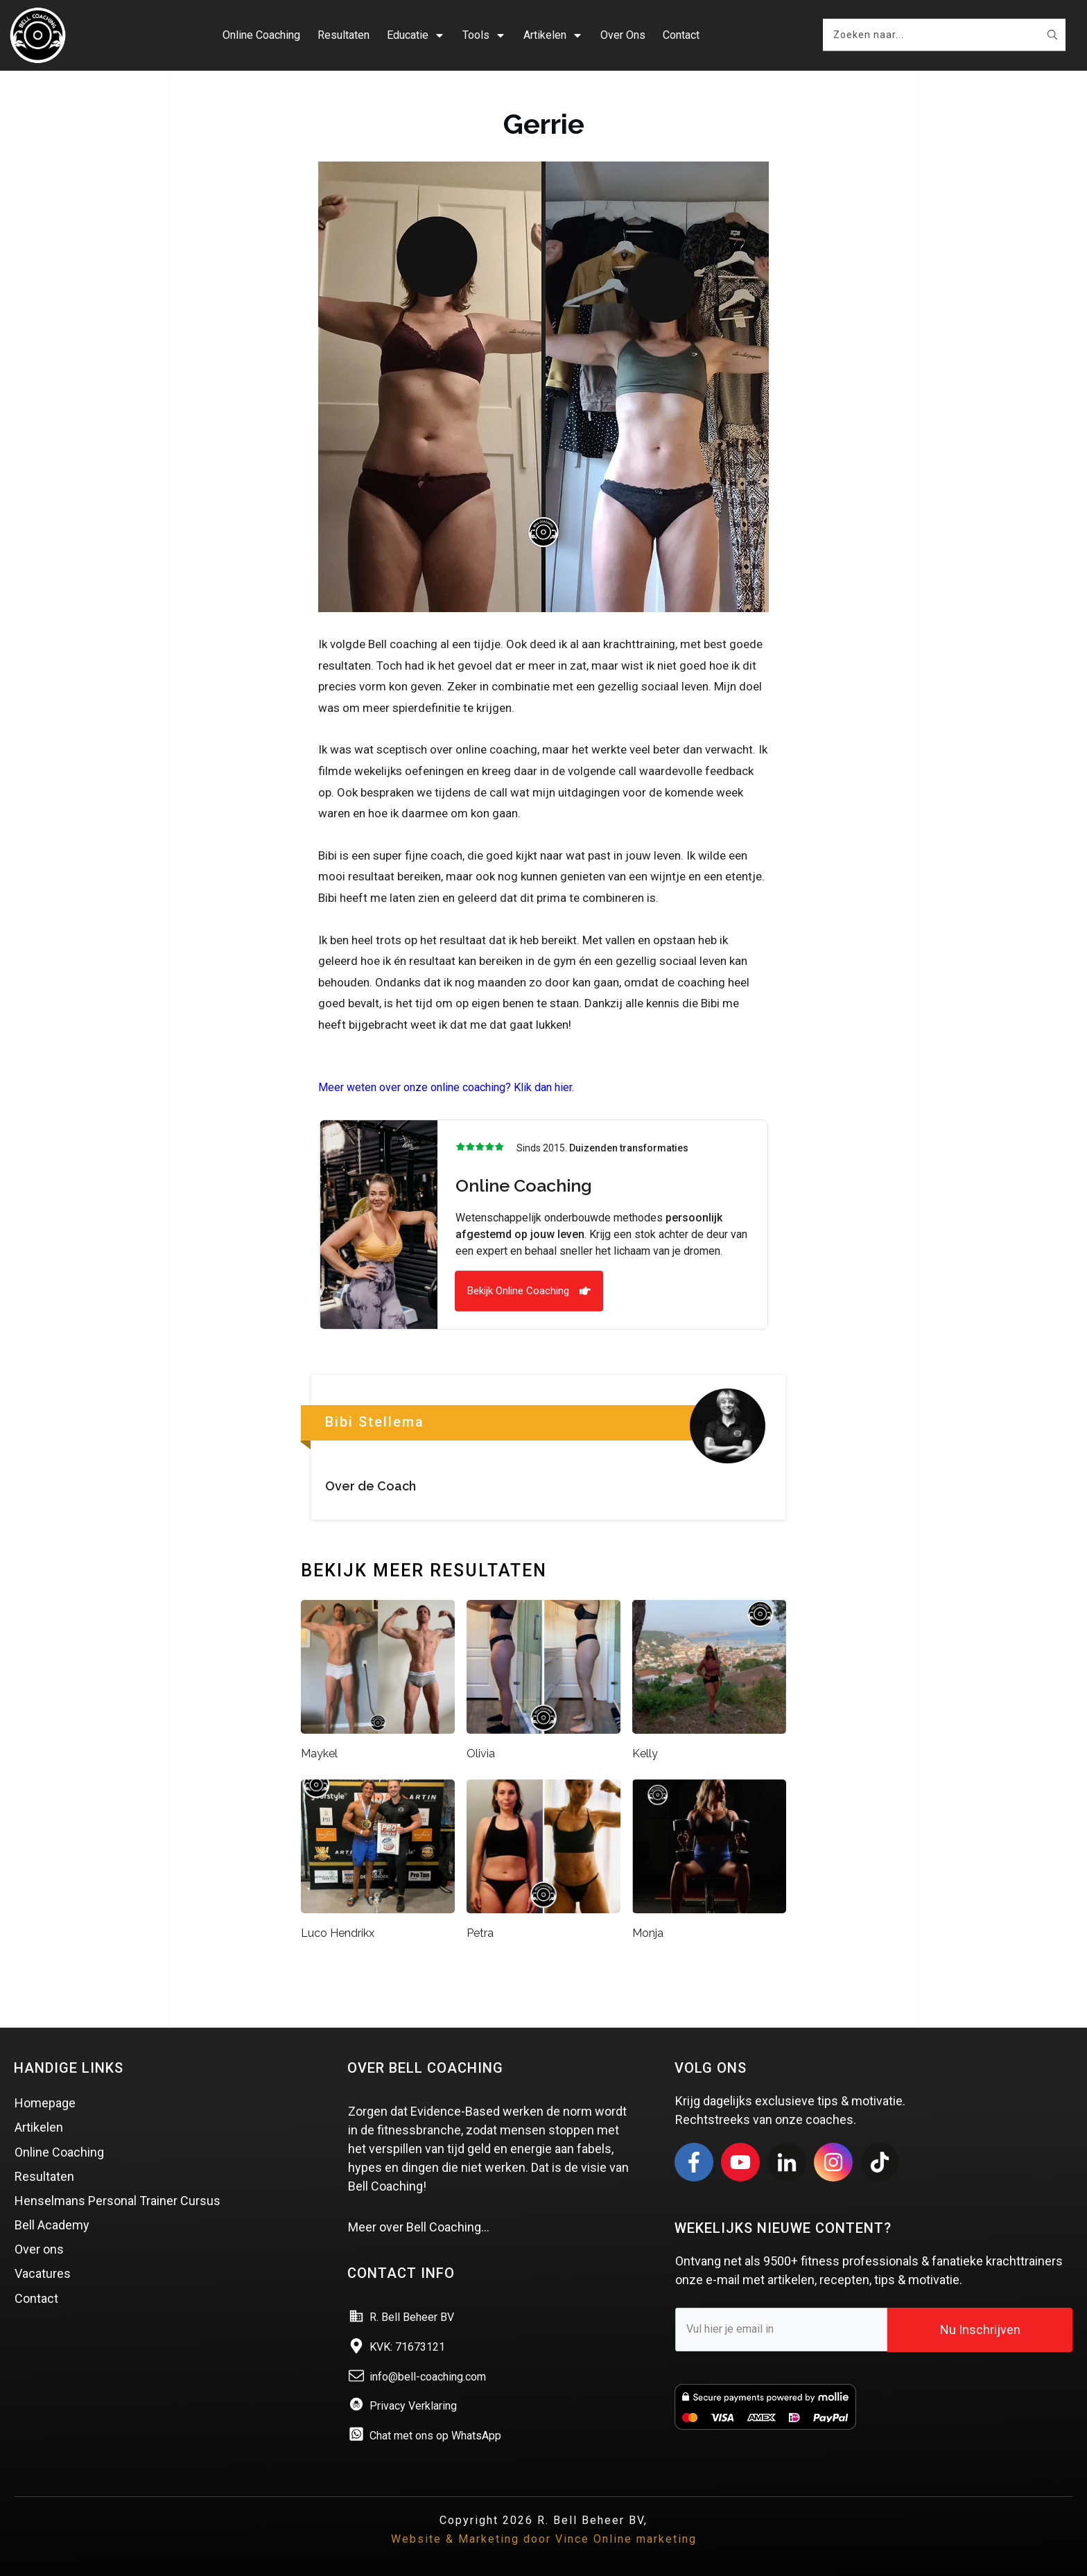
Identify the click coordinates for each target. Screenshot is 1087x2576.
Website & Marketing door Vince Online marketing (544, 2537)
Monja (647, 1931)
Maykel (319, 1751)
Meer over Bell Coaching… (418, 2225)
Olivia (481, 1751)
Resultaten (44, 2174)
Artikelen (39, 2125)
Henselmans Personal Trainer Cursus (117, 2199)
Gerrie (543, 122)
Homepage (45, 2101)
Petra (480, 1931)
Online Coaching (59, 2150)
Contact (36, 2296)
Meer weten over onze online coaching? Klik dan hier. (446, 1086)
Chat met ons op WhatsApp (435, 2434)
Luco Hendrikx (337, 1931)
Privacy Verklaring (413, 2404)
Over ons (39, 2247)
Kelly (645, 1751)
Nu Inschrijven (980, 2328)
